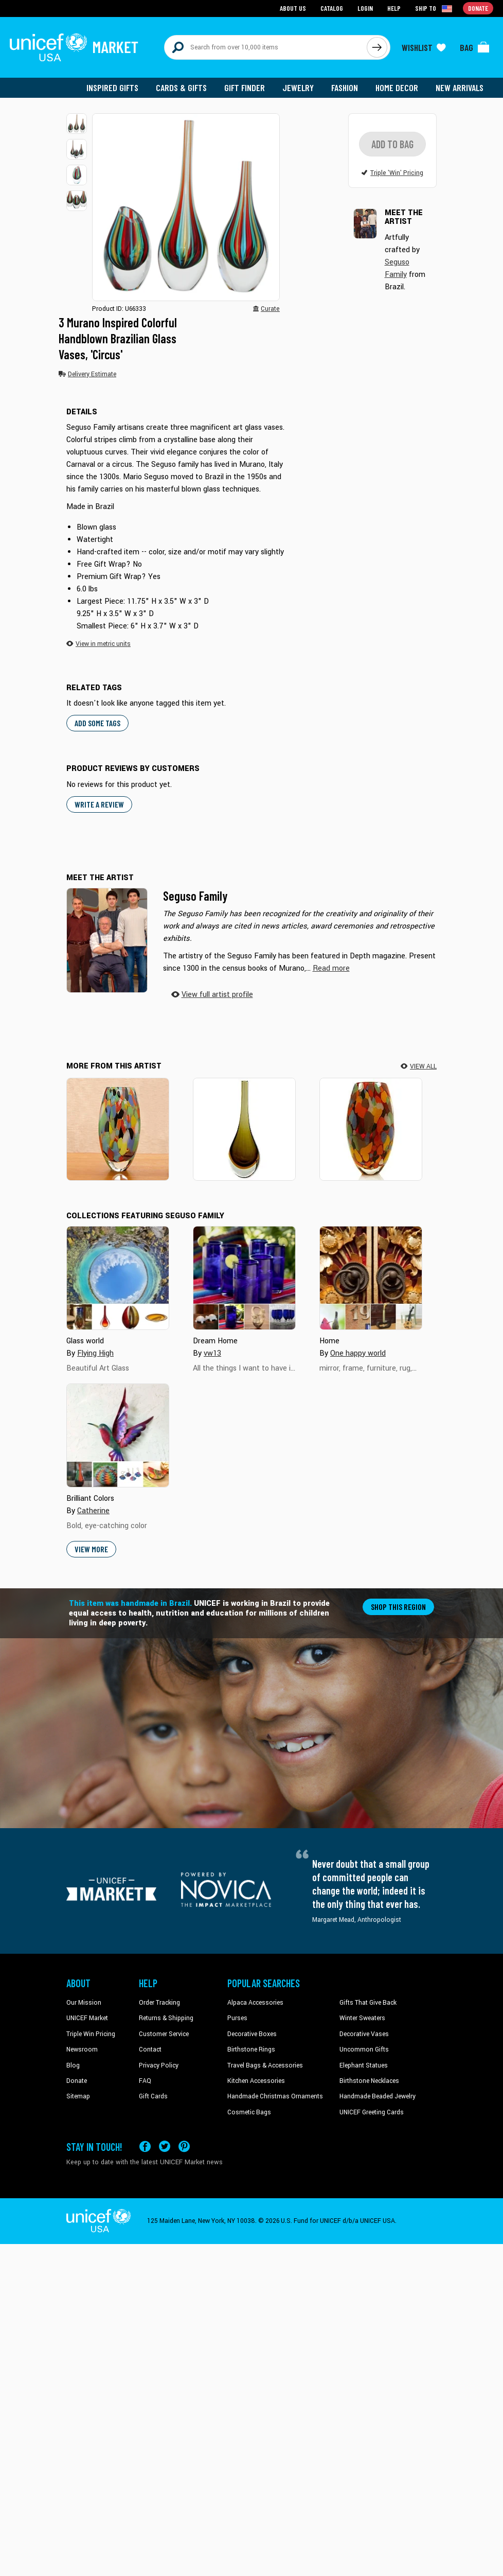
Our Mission (83, 2003)
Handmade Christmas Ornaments (275, 2097)
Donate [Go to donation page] (478, 8)
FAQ (145, 2081)
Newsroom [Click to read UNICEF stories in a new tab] (82, 2050)
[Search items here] (266, 47)
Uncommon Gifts (364, 2050)
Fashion (344, 87)
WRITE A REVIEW (99, 805)
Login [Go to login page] (365, 8)
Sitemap (78, 2097)
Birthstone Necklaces (369, 2081)
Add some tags (97, 724)
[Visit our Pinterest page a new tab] (184, 2147)
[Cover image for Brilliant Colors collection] (117, 1436)
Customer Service (164, 2034)
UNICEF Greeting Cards (371, 2112)
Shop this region (398, 1607)
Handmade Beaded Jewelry (377, 2097)
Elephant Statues (363, 2066)
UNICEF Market (87, 2019)
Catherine (93, 1511)
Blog (73, 2066)
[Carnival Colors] (370, 1129)
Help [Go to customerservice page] (394, 8)
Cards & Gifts (181, 87)
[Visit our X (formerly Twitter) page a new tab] (164, 2147)
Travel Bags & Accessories (265, 2066)
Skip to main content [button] (251, 0)
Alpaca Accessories (255, 2003)
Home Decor (396, 87)
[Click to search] (377, 47)
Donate (76, 2081)
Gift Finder (244, 87)
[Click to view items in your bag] (474, 47)
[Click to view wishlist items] (424, 47)
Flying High (95, 1353)
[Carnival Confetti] (117, 1129)
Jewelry (298, 87)
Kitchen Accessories (256, 2081)
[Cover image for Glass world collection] (117, 1278)
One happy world (358, 1353)
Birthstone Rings (251, 2050)
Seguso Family (195, 896)
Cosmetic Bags (249, 2112)
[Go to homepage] (74, 47)
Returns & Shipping (166, 2019)
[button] (76, 123)
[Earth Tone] (244, 1129)
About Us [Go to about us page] (293, 8)
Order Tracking (159, 2003)
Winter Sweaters (362, 2019)
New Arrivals (459, 87)
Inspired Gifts (112, 87)
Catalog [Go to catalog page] (331, 8)
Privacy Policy (158, 2066)
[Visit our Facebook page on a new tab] (145, 2147)
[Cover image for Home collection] (370, 1278)
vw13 (212, 1353)
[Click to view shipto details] (434, 8)
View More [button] (91, 1549)
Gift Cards (153, 2097)
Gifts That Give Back (368, 2003)
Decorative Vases (364, 2034)
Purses (237, 2019)
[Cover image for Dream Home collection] (244, 1278)
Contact (150, 2050)
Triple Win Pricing (90, 2034)
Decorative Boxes (252, 2034)
